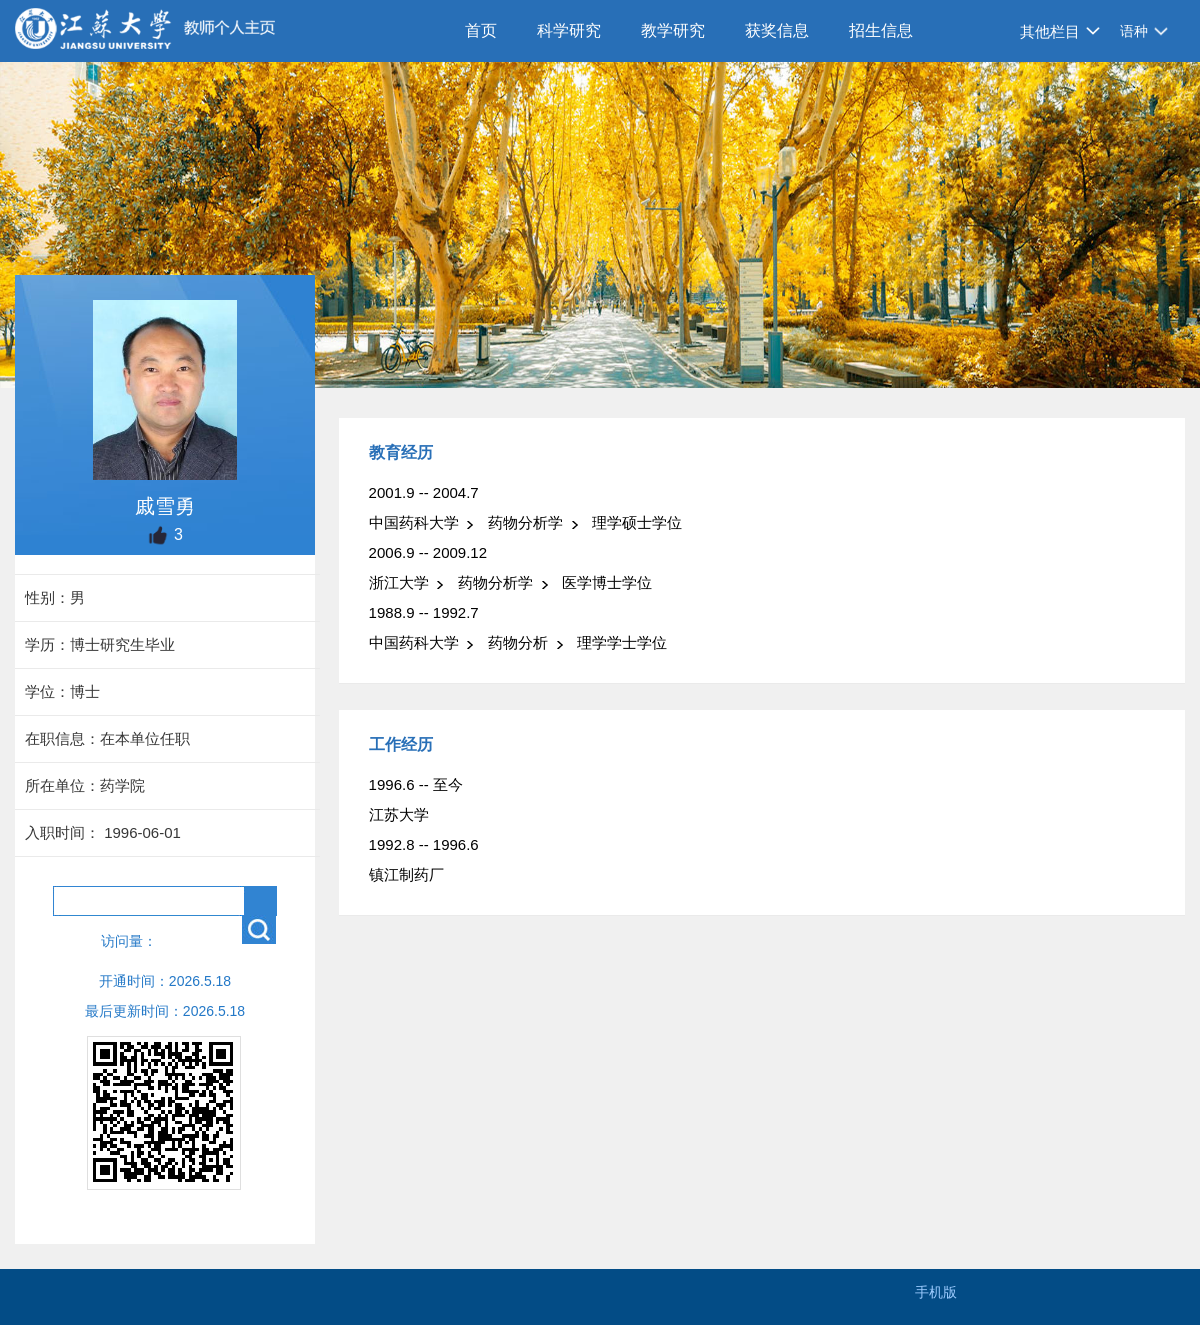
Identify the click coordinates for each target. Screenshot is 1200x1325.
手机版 (936, 1292)
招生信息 (881, 30)
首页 (481, 30)
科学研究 (569, 30)
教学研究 (673, 30)
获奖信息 (777, 30)
